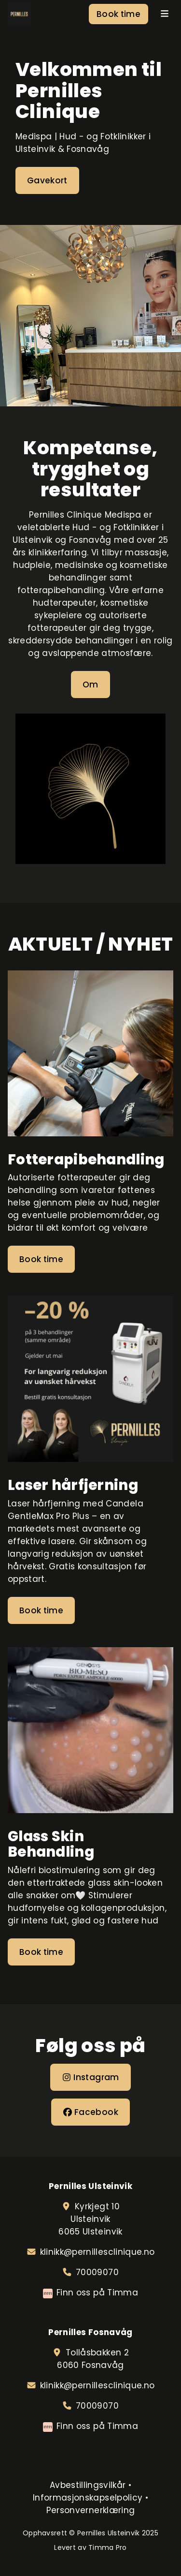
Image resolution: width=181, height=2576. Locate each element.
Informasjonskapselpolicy (87, 2497)
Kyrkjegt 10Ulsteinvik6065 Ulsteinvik (90, 2219)
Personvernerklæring (90, 2510)
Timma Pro (107, 2547)
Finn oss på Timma (97, 2292)
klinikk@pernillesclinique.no (97, 2252)
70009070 (97, 2272)
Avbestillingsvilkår (87, 2485)
